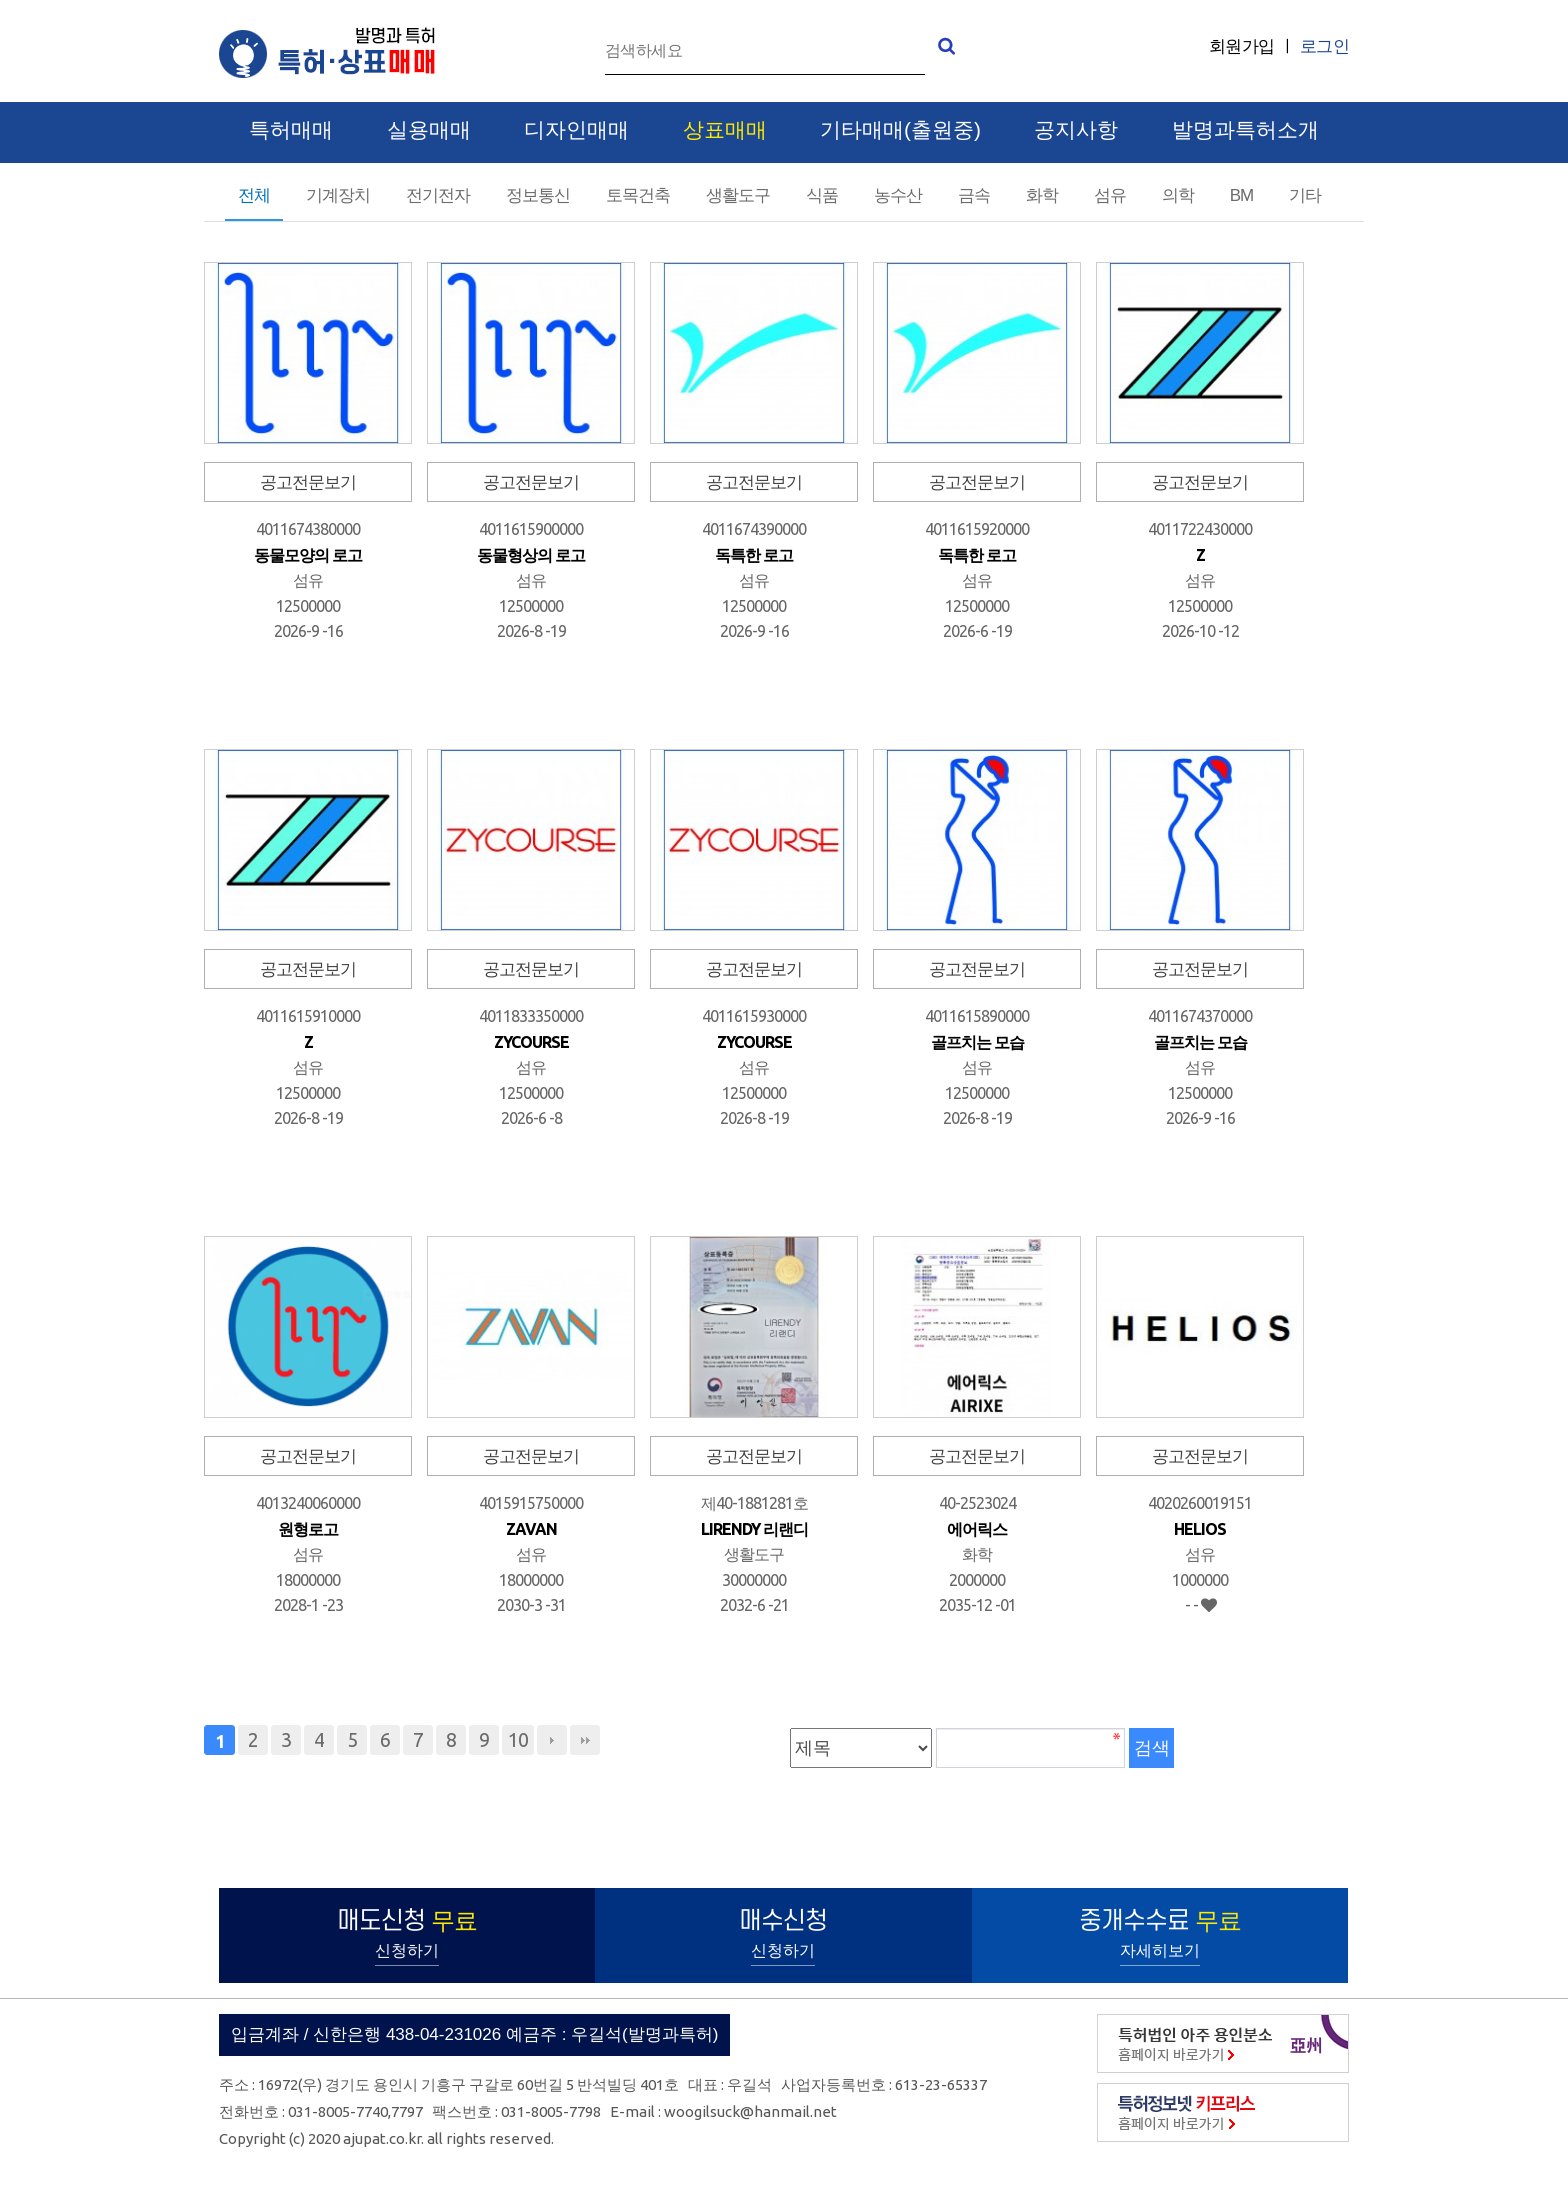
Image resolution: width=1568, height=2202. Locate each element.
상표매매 (725, 130)
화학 (1042, 195)
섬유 (1110, 195)
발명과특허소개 (1245, 130)
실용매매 (429, 130)
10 (518, 1740)
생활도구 (738, 195)
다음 (552, 1740)
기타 (1305, 195)
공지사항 (1076, 130)
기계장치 (338, 195)
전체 (254, 195)
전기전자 (438, 195)
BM (1242, 195)
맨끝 (585, 1740)
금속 (974, 195)
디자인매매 (576, 130)
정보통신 (538, 195)
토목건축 (638, 195)
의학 (1178, 195)
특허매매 (291, 130)
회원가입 (1242, 46)
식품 (822, 195)
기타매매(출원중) (900, 130)
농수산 (898, 195)
